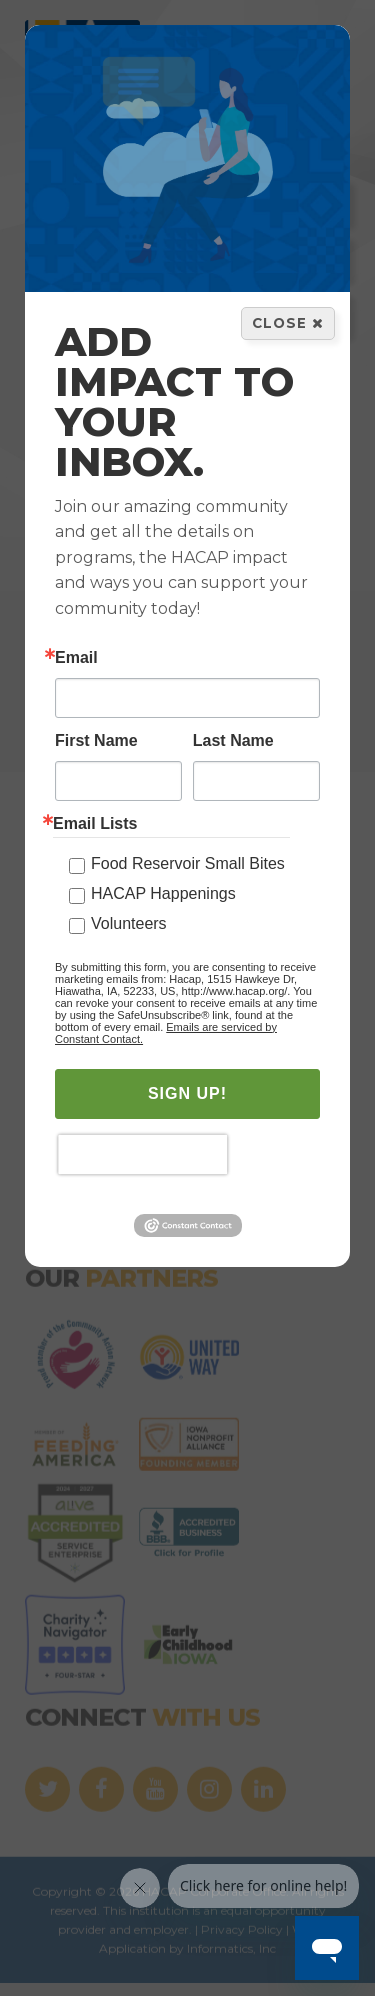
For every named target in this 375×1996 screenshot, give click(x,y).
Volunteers (129, 924)
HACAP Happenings (163, 894)
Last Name (233, 742)
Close (288, 324)
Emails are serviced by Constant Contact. (166, 1034)
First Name (96, 742)
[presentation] (142, 1156)
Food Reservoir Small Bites (188, 864)
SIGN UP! (187, 1094)
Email (76, 659)
